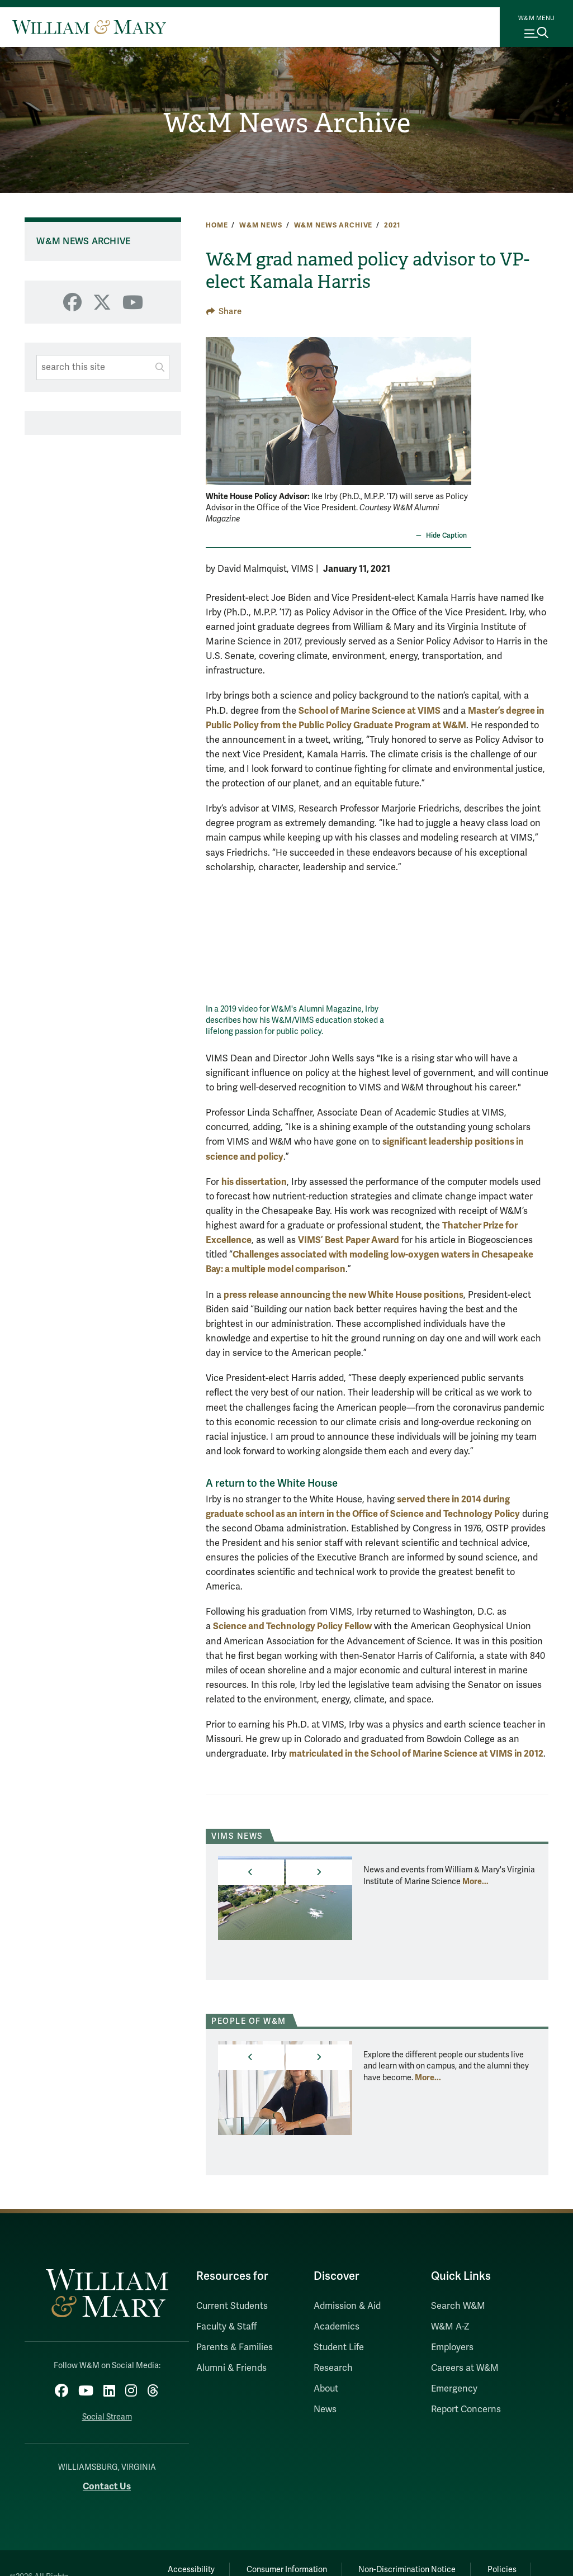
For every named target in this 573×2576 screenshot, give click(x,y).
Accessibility (189, 2569)
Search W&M (458, 2306)
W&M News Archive (286, 123)
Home (217, 225)
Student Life (339, 2347)
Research (333, 2368)
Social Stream (107, 2416)
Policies (503, 2569)
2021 (392, 225)
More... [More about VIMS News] (475, 1881)
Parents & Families (234, 2347)
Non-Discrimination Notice (407, 2569)
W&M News (260, 225)
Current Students (232, 2306)
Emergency (454, 2388)
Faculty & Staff (226, 2326)
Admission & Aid (347, 2306)
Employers (452, 2347)
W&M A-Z (450, 2326)
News (325, 2409)
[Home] (89, 27)
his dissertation (254, 1182)
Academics (336, 2326)
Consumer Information (286, 2569)
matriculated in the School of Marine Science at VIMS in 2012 (416, 1753)
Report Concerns (466, 2409)
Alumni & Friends (231, 2368)
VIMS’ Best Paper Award (348, 1240)
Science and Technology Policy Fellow (292, 1626)
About (326, 2388)
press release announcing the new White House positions (343, 1295)
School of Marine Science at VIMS (370, 711)
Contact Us (107, 2486)
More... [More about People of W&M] (428, 2077)
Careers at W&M (465, 2368)
